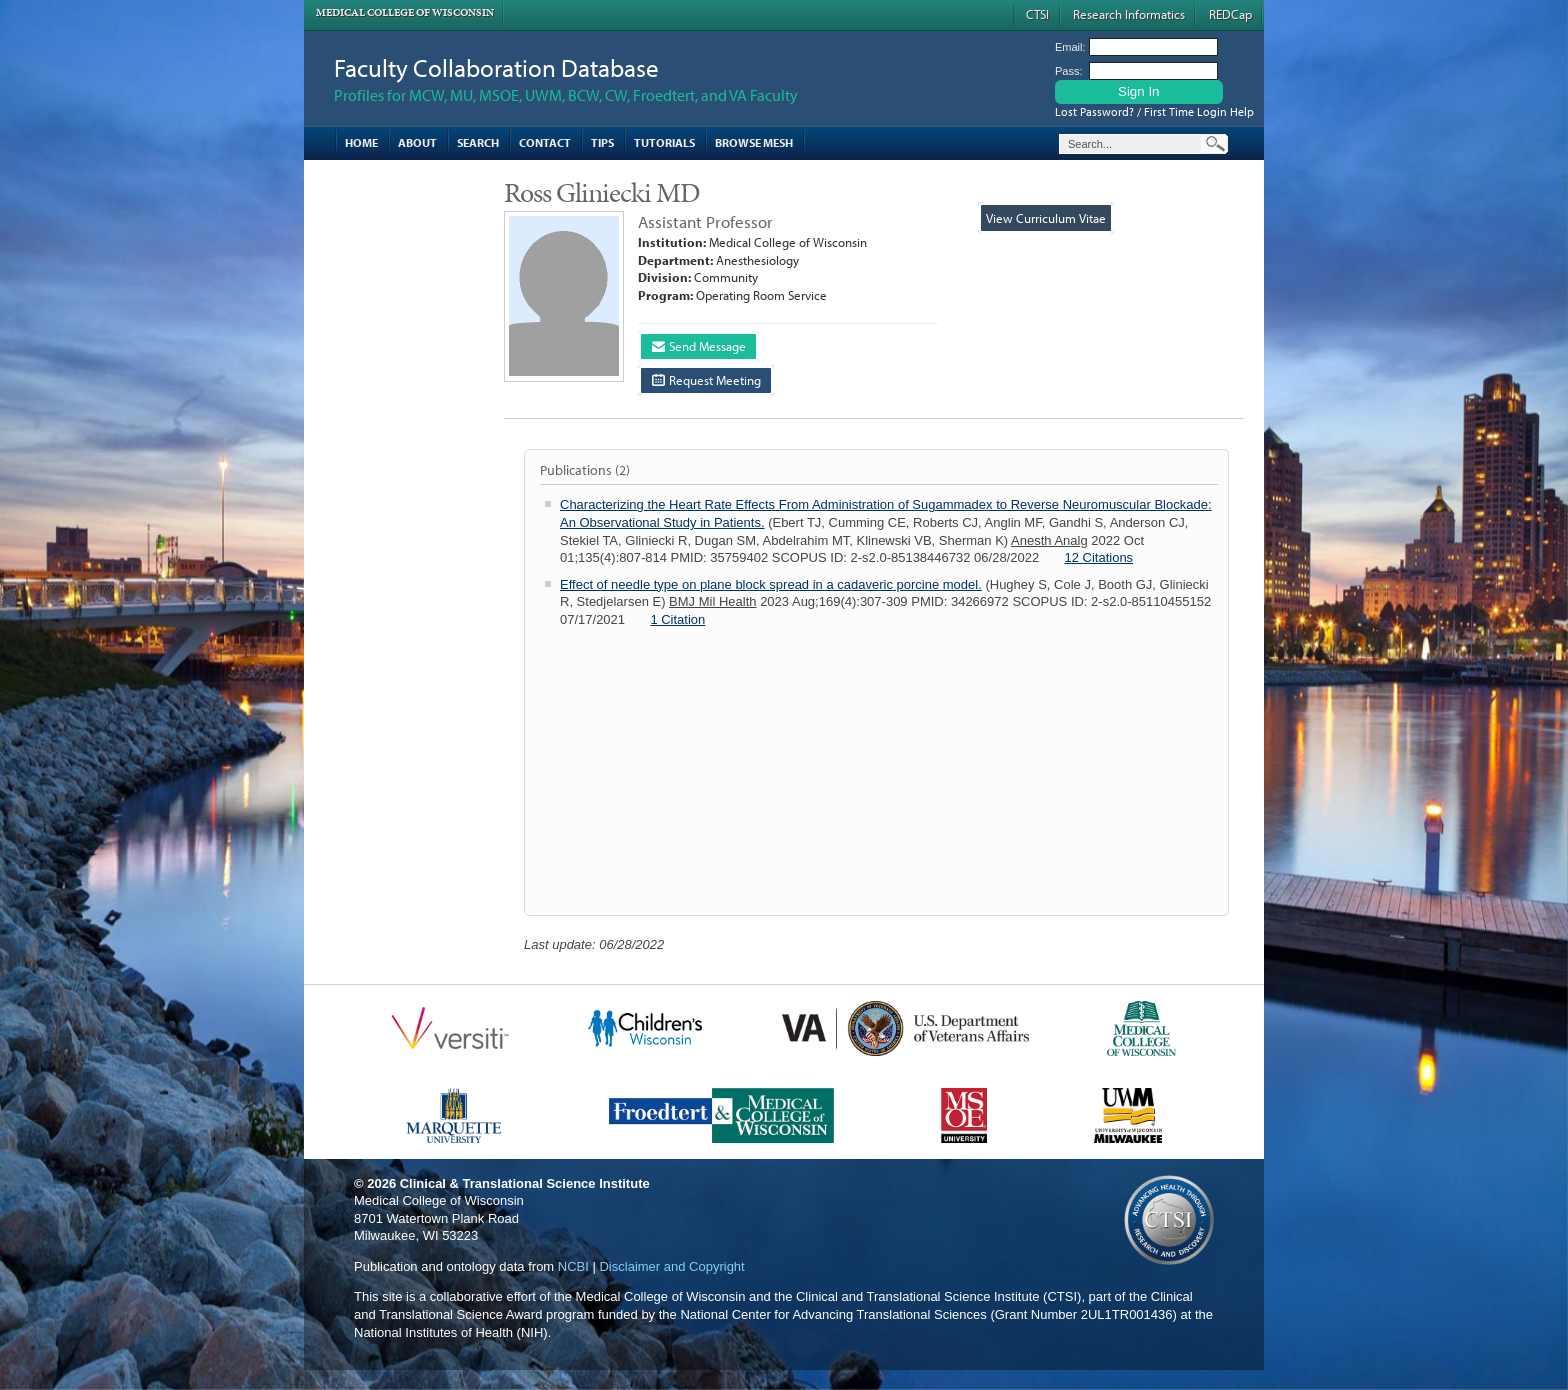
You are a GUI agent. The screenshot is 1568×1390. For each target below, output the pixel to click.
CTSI (1037, 14)
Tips (602, 142)
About (417, 142)
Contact (545, 142)
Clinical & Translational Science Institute (525, 1183)
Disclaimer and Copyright (671, 1266)
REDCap (1230, 14)
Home (361, 142)
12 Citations (1098, 557)
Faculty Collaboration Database (496, 67)
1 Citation (677, 619)
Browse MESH (754, 142)
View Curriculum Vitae (1046, 218)
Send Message (699, 346)
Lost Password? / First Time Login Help (1154, 111)
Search (478, 142)
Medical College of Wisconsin (405, 12)
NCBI (573, 1266)
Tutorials (664, 142)
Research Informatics (1129, 14)
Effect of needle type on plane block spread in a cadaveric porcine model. (771, 584)
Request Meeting (706, 380)
